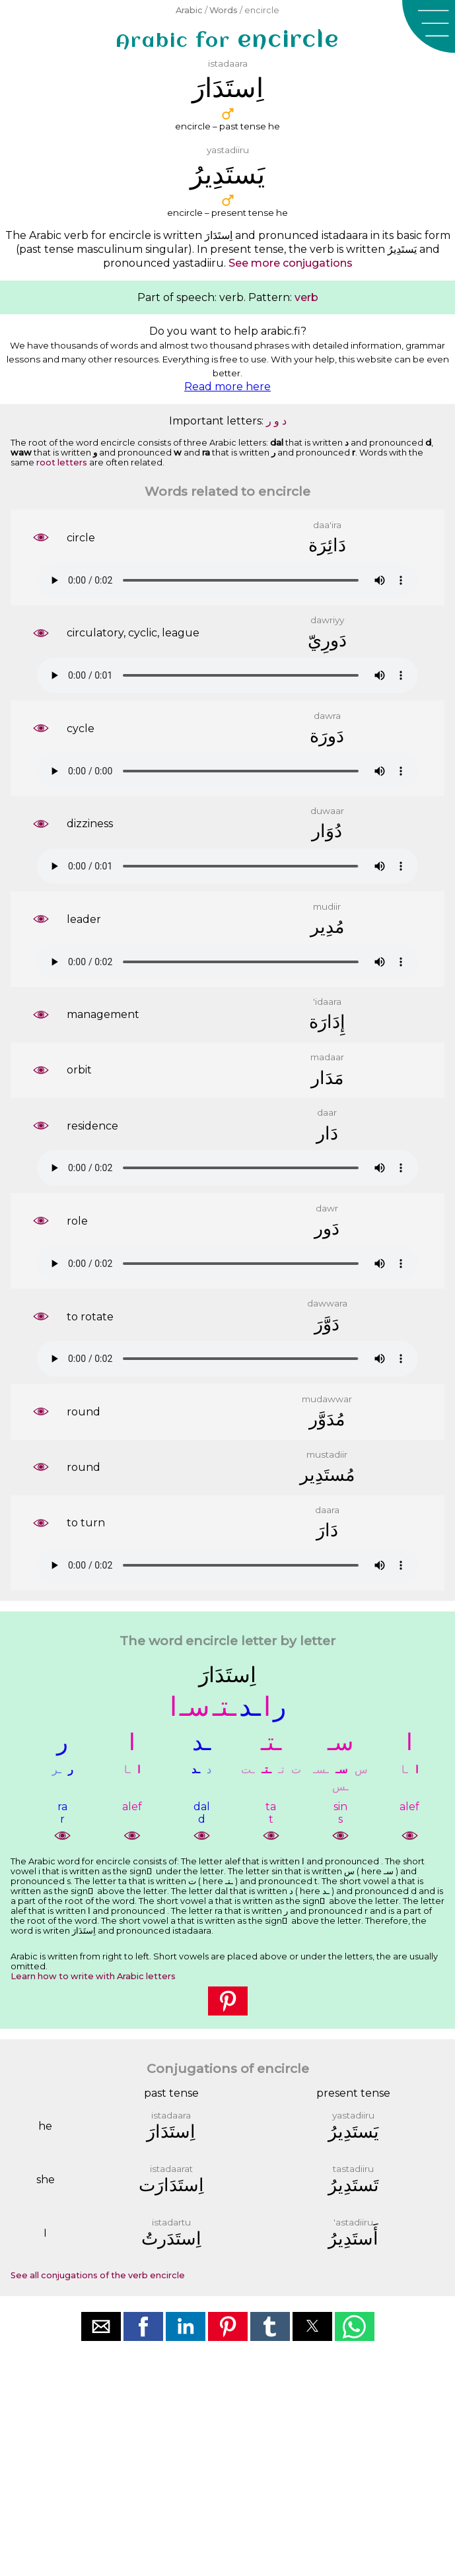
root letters (61, 462)
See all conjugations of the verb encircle (98, 2275)
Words (223, 10)
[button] (428, 26)
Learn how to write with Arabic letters (93, 1976)
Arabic (189, 10)
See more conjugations (290, 263)
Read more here (227, 386)
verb (306, 297)
